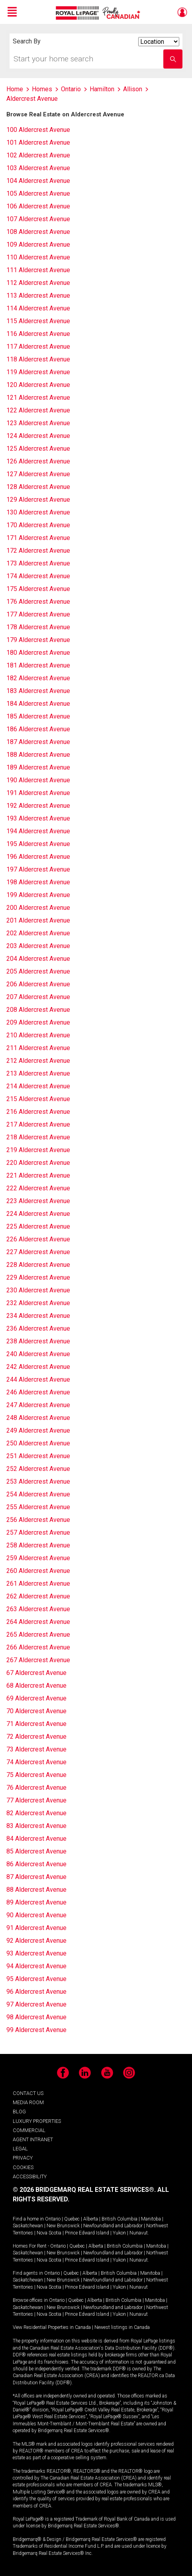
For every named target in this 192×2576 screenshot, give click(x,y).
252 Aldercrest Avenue (38, 1469)
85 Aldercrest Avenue (36, 1851)
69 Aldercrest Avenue (36, 1698)
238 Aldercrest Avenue (38, 1341)
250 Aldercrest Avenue (38, 1443)
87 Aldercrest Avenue (36, 1877)
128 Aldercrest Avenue (38, 487)
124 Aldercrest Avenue (38, 436)
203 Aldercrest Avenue (38, 946)
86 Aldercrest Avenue (36, 1864)
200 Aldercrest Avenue (38, 907)
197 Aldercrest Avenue (38, 869)
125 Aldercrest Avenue (38, 448)
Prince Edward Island (87, 2233)
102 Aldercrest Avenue (38, 155)
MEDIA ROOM (28, 2102)
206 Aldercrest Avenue (38, 984)
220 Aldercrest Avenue (38, 1162)
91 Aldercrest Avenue (36, 1928)
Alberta (90, 2219)
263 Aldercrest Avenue (38, 1609)
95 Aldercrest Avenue (36, 1979)
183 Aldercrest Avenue (38, 691)
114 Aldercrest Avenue (38, 308)
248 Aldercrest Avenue (38, 1418)
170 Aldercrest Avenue (38, 525)
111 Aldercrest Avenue (38, 270)
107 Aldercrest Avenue (38, 219)
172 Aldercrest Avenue (38, 550)
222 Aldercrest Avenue (38, 1188)
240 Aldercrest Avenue (38, 1354)
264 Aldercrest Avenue (38, 1622)
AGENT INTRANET (33, 2139)
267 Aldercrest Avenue (38, 1660)
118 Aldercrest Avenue (38, 359)
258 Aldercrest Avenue (38, 1545)
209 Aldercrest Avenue (38, 1022)
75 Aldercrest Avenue (36, 1775)
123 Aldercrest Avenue (38, 423)
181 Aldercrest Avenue (38, 665)
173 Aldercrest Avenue (38, 563)
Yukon (119, 2233)
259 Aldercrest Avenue (38, 1558)
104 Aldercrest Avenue (38, 181)
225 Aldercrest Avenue (38, 1226)
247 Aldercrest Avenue (38, 1405)
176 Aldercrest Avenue (38, 601)
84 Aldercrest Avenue (36, 1838)
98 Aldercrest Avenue (36, 2017)
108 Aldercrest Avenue (38, 232)
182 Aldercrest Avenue (38, 678)
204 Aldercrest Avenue (38, 958)
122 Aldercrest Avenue (38, 410)
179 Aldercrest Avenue (38, 640)
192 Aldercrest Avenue (38, 805)
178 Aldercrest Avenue (38, 627)
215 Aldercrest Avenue (38, 1099)
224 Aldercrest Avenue (38, 1213)
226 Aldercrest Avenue (38, 1239)
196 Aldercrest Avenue (38, 856)
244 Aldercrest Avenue (38, 1379)
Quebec (72, 2219)
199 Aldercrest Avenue (38, 895)
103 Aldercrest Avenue (38, 168)
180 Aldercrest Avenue (38, 652)
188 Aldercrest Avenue (38, 754)
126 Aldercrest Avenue (38, 461)
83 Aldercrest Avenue (36, 1826)
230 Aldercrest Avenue (38, 1290)
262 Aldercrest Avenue (38, 1596)
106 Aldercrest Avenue (38, 206)
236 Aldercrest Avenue (38, 1328)
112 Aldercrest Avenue (38, 283)
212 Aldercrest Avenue (38, 1060)
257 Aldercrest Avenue (38, 1532)
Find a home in (28, 2219)
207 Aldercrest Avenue (38, 997)
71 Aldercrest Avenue (36, 1724)
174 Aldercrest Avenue (38, 576)
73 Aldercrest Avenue (36, 1749)
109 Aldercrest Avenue (38, 244)
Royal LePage (99, 13)
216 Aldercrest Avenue (38, 1111)
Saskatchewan (28, 2225)
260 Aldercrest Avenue (38, 1571)
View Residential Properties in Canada (52, 2327)
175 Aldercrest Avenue (38, 589)
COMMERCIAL (29, 2130)
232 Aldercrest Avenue (38, 1303)
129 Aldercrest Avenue (38, 499)
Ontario (53, 2219)
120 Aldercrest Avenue (38, 385)
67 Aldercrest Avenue (36, 1673)
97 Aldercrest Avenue (36, 2004)
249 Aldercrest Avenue (38, 1430)
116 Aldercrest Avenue (38, 334)
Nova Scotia (49, 2233)
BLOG (19, 2112)
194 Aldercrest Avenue (38, 831)
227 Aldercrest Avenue (38, 1252)
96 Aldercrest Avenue (36, 1991)
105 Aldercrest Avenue (38, 193)
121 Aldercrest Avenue (38, 397)
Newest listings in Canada (122, 2327)
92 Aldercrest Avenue (36, 1940)
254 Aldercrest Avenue (38, 1494)
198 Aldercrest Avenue (38, 882)
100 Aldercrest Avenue (38, 130)
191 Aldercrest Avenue (38, 793)
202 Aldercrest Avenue (38, 933)
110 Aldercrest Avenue (38, 257)
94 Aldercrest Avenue (36, 1966)
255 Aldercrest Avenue (38, 1507)
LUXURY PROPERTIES (37, 2121)
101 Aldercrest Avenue (38, 142)
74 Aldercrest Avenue (36, 1762)
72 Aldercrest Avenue (36, 1736)
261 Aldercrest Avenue (38, 1583)
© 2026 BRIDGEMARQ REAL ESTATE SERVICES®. (84, 2189)
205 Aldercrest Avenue (38, 971)
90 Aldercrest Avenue (36, 1915)
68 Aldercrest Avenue (36, 1685)
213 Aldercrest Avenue (38, 1073)
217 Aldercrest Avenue (38, 1124)
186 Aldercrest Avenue (38, 729)
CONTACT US (28, 2093)
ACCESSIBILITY (30, 2176)
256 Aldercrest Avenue (38, 1520)
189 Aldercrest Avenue (38, 767)
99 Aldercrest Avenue (36, 2030)
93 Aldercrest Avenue (36, 1953)
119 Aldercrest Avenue (38, 372)
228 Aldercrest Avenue (38, 1264)
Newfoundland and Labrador (113, 2225)
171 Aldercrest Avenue (38, 538)
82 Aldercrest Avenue (36, 1813)
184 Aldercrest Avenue (38, 703)
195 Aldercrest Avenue (38, 844)
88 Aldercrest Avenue (36, 1889)
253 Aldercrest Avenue (38, 1481)
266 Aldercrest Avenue (38, 1647)
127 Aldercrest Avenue (38, 474)
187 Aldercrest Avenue (38, 742)
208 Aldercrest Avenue (38, 1009)
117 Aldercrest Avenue (38, 346)
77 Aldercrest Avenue (36, 1800)
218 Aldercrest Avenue (38, 1137)
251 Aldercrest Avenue (38, 1456)
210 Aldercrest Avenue (38, 1035)
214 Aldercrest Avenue (38, 1086)
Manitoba (151, 2219)
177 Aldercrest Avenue (38, 614)
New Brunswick (63, 2225)
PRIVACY (23, 2158)
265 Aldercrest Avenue (38, 1634)
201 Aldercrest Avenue (38, 920)
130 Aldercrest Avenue (38, 512)
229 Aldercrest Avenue (38, 1277)
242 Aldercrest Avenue (38, 1366)
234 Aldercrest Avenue (38, 1315)
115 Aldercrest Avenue (38, 321)
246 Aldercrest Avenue (38, 1392)
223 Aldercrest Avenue (38, 1201)
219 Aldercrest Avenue (38, 1150)
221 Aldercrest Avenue (38, 1175)
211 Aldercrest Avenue (38, 1048)
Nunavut (138, 2233)
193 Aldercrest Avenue (38, 818)
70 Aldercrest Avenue (36, 1711)
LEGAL (20, 2149)
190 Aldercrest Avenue (38, 780)
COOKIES (23, 2167)
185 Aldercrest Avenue (38, 716)
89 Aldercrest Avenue (36, 1902)
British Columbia (119, 2219)
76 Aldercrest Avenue (36, 1787)
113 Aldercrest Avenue (38, 295)
